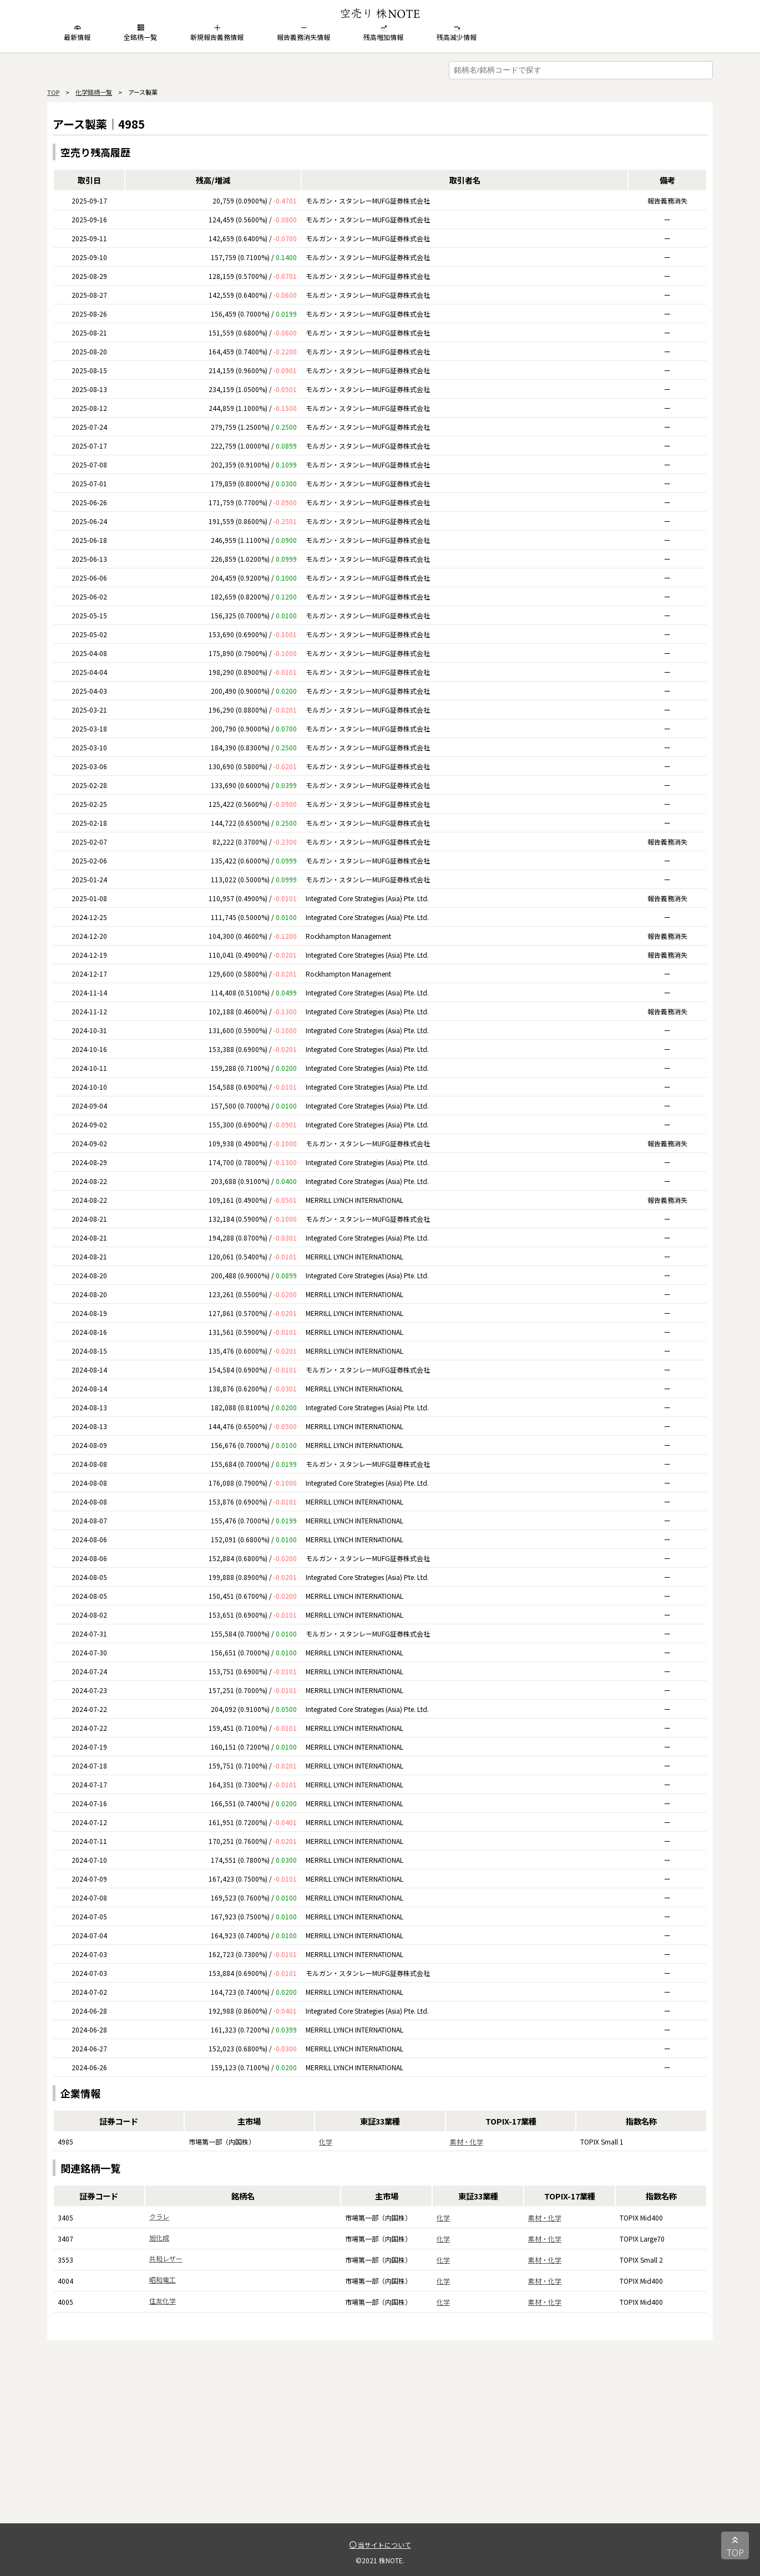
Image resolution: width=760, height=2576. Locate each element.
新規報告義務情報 (217, 33)
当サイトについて (380, 2544)
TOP (53, 92)
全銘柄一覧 (140, 33)
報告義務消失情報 (303, 33)
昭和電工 (162, 2279)
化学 (325, 2141)
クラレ (159, 2216)
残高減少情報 (457, 33)
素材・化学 (466, 2141)
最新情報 (77, 33)
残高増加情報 (383, 33)
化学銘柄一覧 (93, 92)
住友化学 (162, 2300)
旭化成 (159, 2237)
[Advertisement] (380, 2445)
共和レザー (166, 2258)
